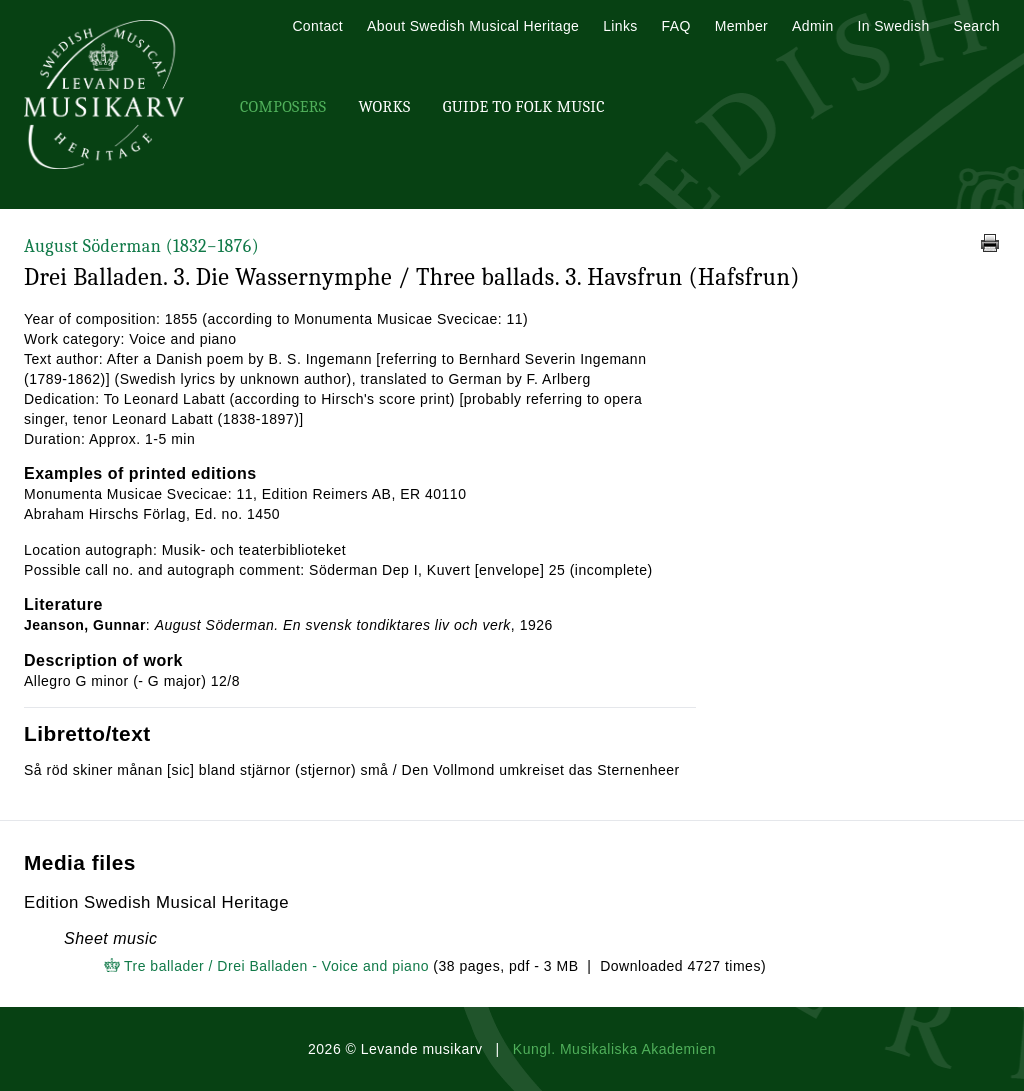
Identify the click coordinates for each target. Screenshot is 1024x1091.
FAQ (676, 26)
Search (977, 26)
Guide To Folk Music (524, 107)
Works (384, 107)
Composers (283, 107)
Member (741, 26)
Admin (812, 26)
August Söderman (141, 246)
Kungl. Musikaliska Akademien (614, 1049)
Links (620, 26)
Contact (317, 26)
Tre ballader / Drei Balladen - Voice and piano (276, 966)
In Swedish (894, 26)
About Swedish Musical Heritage (473, 26)
